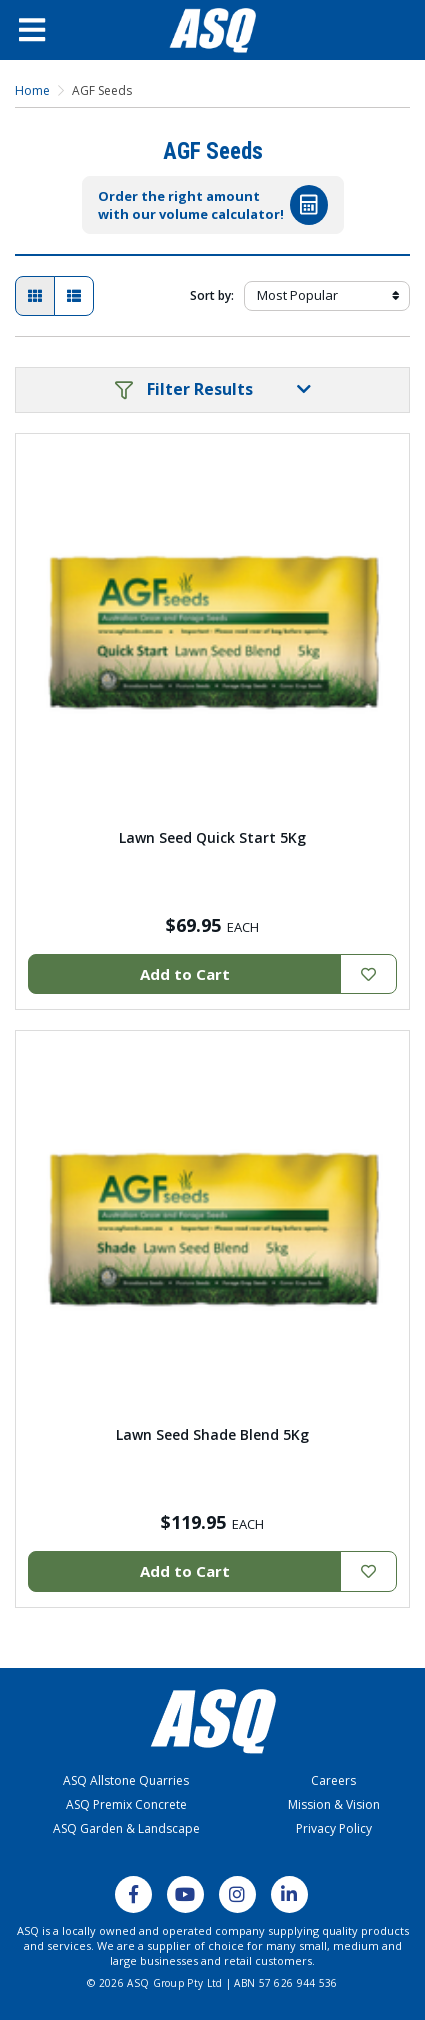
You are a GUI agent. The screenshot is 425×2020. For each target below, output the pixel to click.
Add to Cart (185, 974)
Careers (333, 1780)
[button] (212, 390)
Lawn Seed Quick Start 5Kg (212, 837)
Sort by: (212, 295)
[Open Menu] (50, 30)
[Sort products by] (327, 296)
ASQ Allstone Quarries (126, 1780)
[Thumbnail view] (35, 296)
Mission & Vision (334, 1804)
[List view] (74, 296)
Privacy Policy (334, 1828)
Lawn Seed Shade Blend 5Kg (212, 1434)
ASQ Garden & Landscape (126, 1828)
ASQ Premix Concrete (126, 1804)
